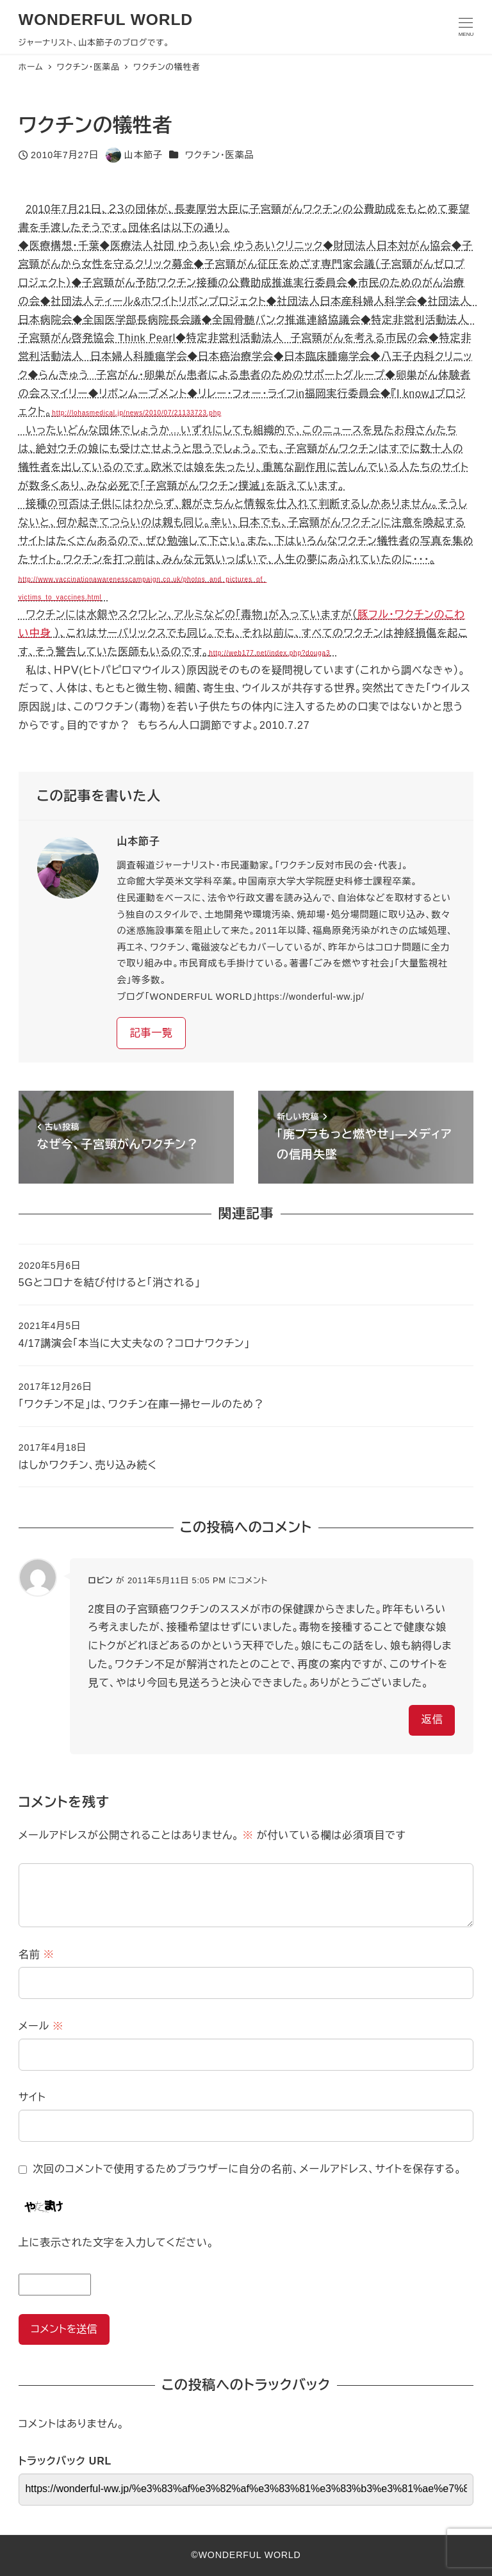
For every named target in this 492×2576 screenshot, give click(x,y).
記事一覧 (151, 1032)
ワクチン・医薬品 (219, 155)
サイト (32, 2097)
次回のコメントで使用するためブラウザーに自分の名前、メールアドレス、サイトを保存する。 (247, 2169)
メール (41, 2026)
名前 (36, 1954)
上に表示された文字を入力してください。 (116, 2242)
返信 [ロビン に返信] (432, 1719)
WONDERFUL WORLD (106, 19)
